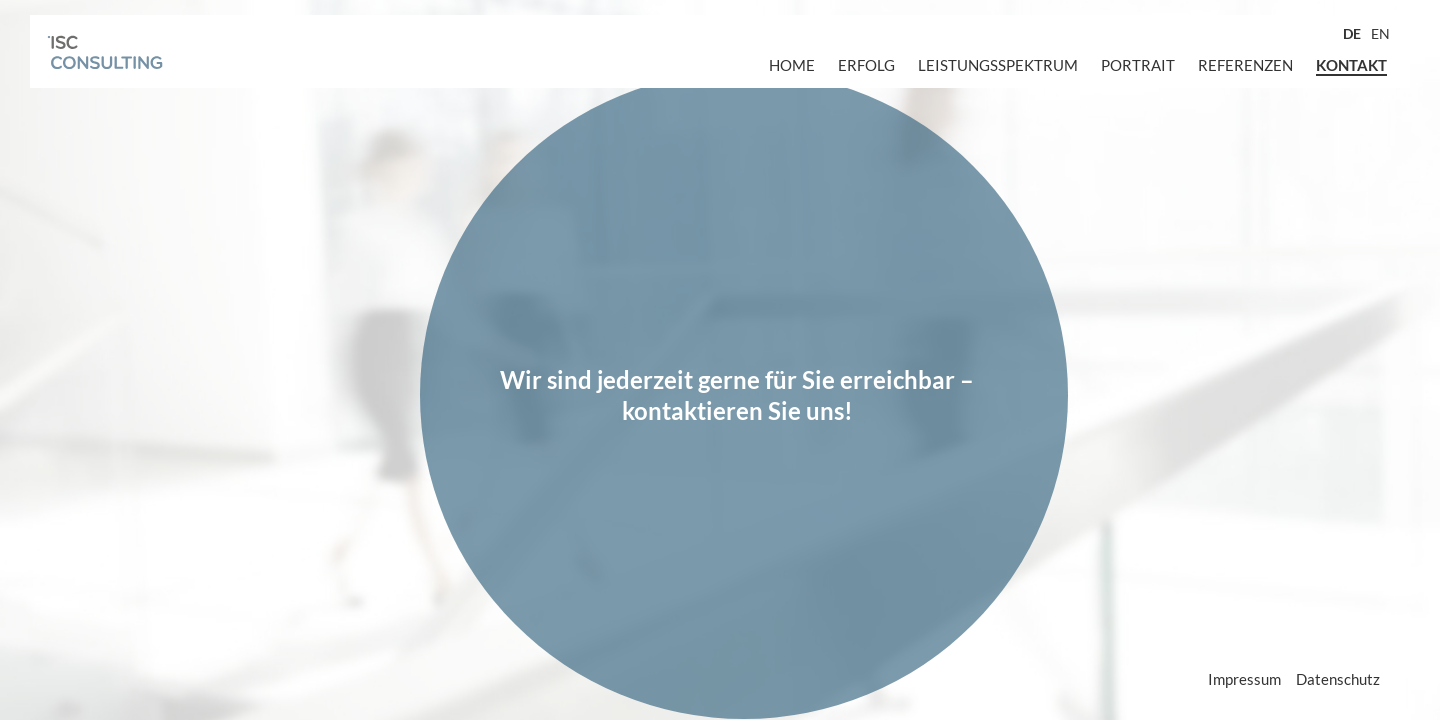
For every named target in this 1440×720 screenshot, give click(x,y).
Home (792, 65)
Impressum (1244, 679)
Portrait (1138, 65)
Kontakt (1351, 65)
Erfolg (866, 65)
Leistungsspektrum (998, 65)
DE (1352, 33)
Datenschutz (1338, 679)
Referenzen (1245, 65)
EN (1380, 33)
